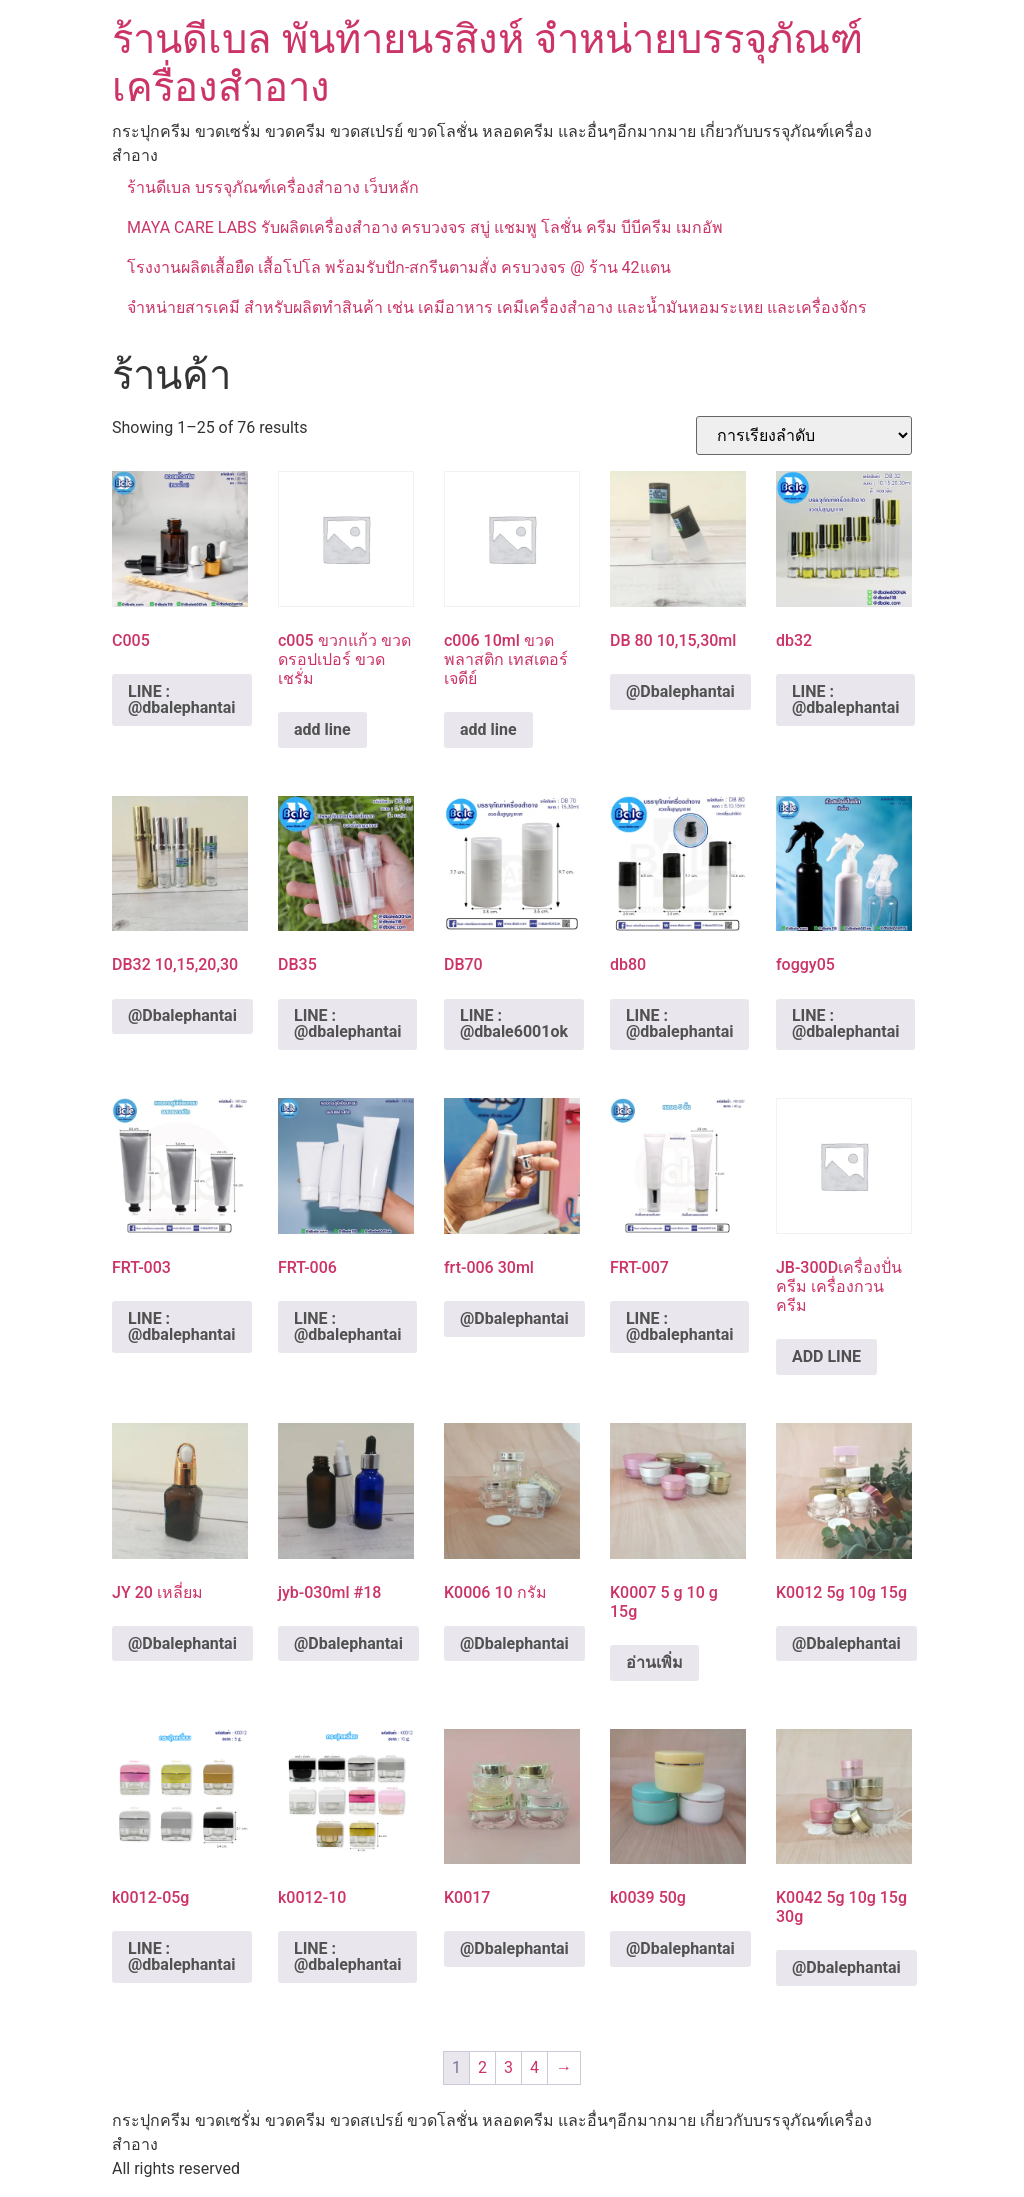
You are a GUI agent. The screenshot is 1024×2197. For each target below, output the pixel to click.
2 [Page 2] (482, 2067)
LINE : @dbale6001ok (514, 1023)
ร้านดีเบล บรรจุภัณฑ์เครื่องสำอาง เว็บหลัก (273, 187)
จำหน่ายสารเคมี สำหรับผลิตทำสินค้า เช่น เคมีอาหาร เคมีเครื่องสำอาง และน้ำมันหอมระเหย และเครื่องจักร (497, 307)
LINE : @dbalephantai (182, 699)
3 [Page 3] (508, 2067)
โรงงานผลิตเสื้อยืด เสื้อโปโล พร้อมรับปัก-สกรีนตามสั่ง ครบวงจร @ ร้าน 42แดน (399, 267)
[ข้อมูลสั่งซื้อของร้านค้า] (804, 435)
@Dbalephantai (680, 691)
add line (322, 729)
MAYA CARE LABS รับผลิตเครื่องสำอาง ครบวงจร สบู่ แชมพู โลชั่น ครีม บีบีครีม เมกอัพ (425, 227)
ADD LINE (826, 1356)
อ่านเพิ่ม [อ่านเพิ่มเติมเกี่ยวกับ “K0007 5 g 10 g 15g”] (654, 1662)
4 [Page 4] (534, 2067)
